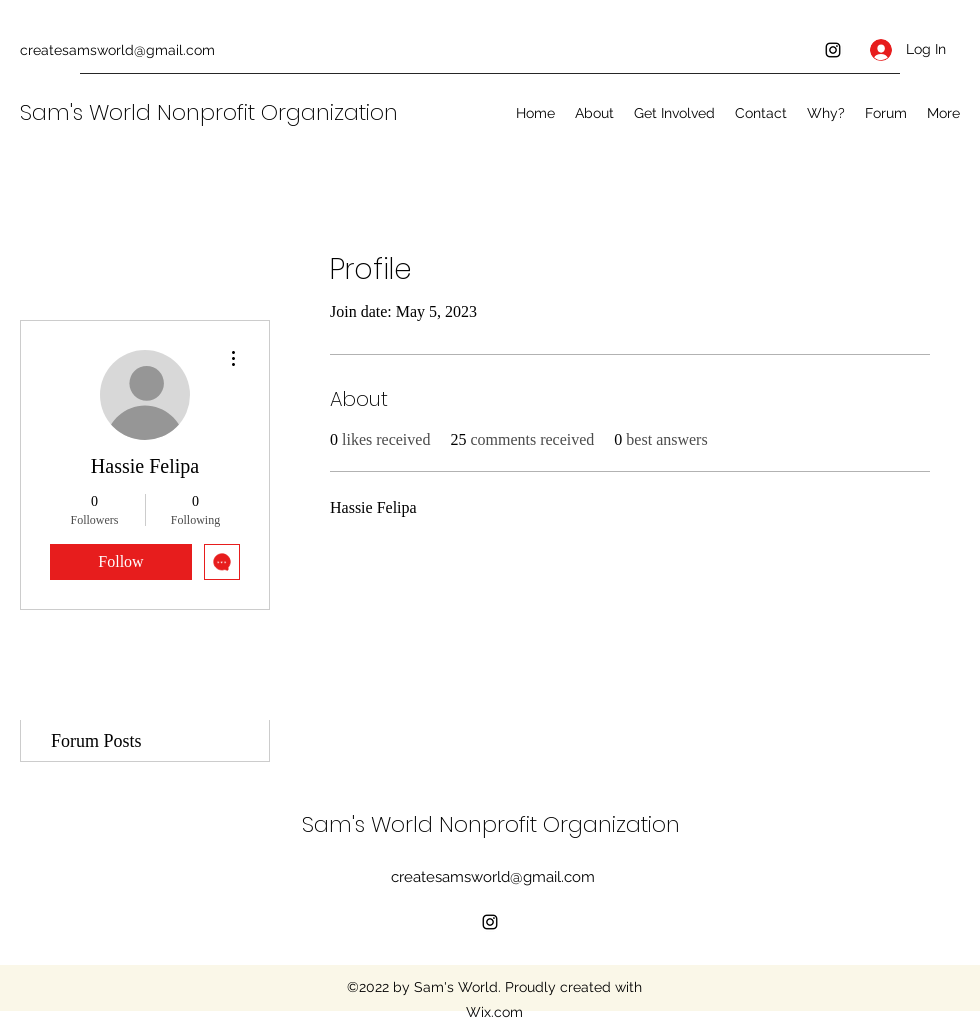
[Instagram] (833, 50)
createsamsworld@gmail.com (117, 50)
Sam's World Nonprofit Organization (212, 112)
